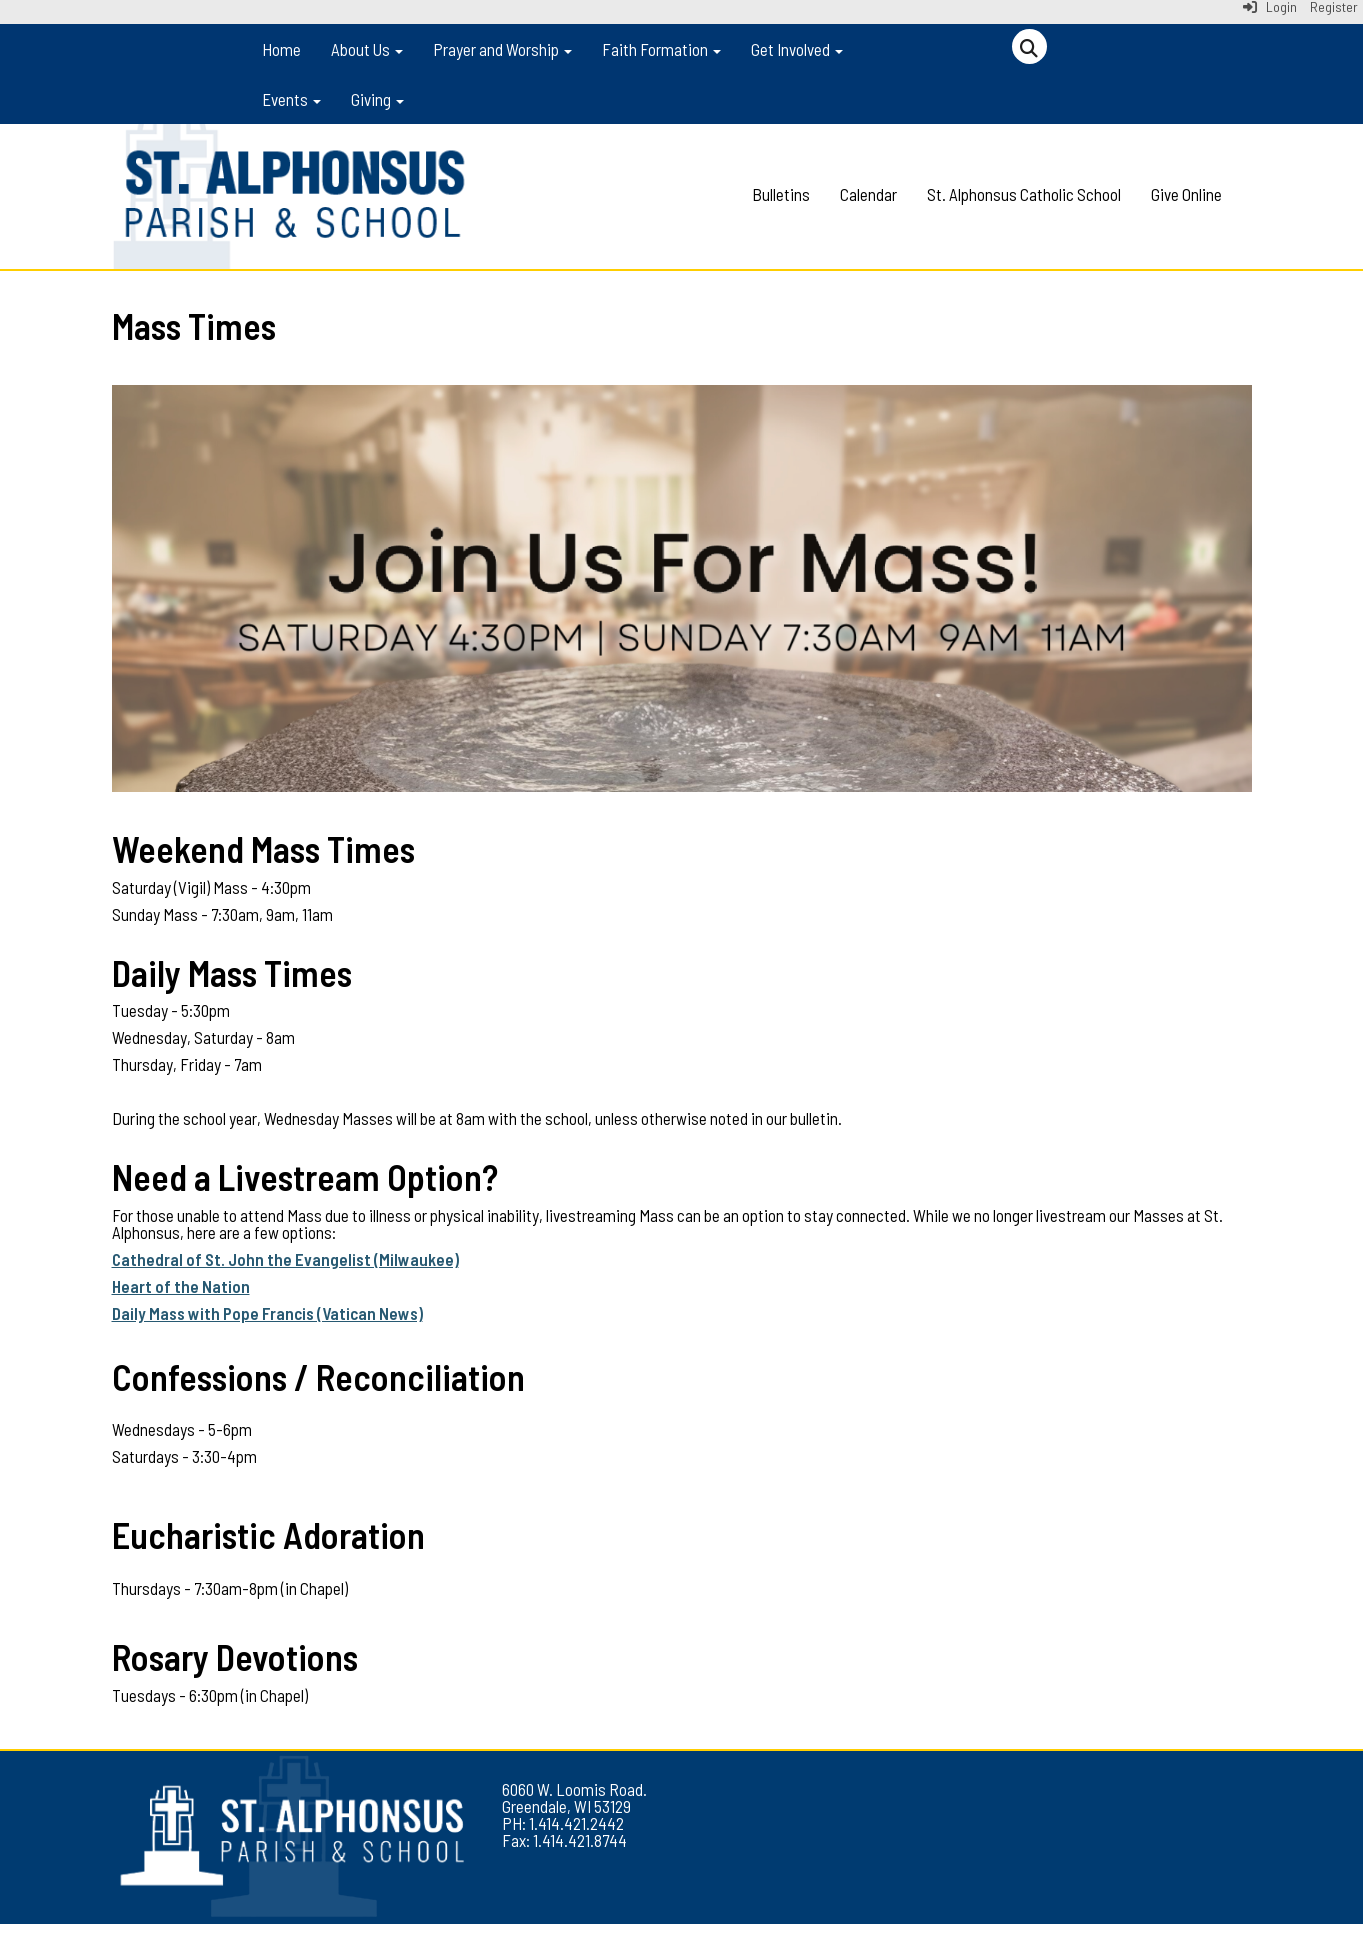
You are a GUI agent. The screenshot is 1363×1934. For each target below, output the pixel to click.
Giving (377, 99)
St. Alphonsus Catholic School (1024, 194)
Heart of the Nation (181, 1286)
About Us (367, 49)
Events (291, 99)
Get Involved (797, 49)
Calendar (868, 194)
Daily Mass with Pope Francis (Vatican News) (267, 1313)
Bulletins (781, 194)
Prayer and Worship (502, 49)
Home (281, 49)
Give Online (1186, 194)
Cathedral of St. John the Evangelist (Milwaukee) (285, 1259)
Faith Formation (661, 49)
